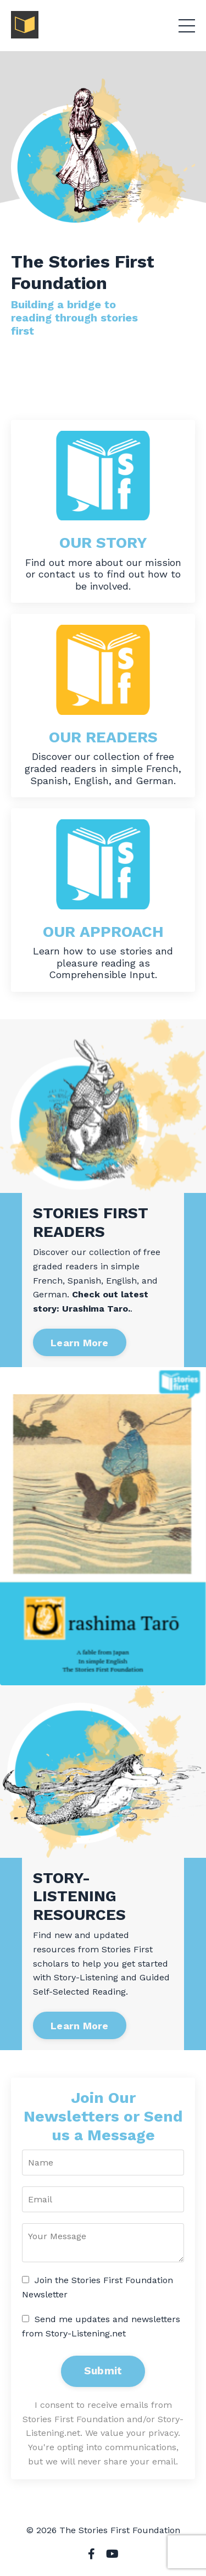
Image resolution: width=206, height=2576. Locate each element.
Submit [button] (103, 2370)
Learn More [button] (80, 1342)
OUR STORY (103, 543)
